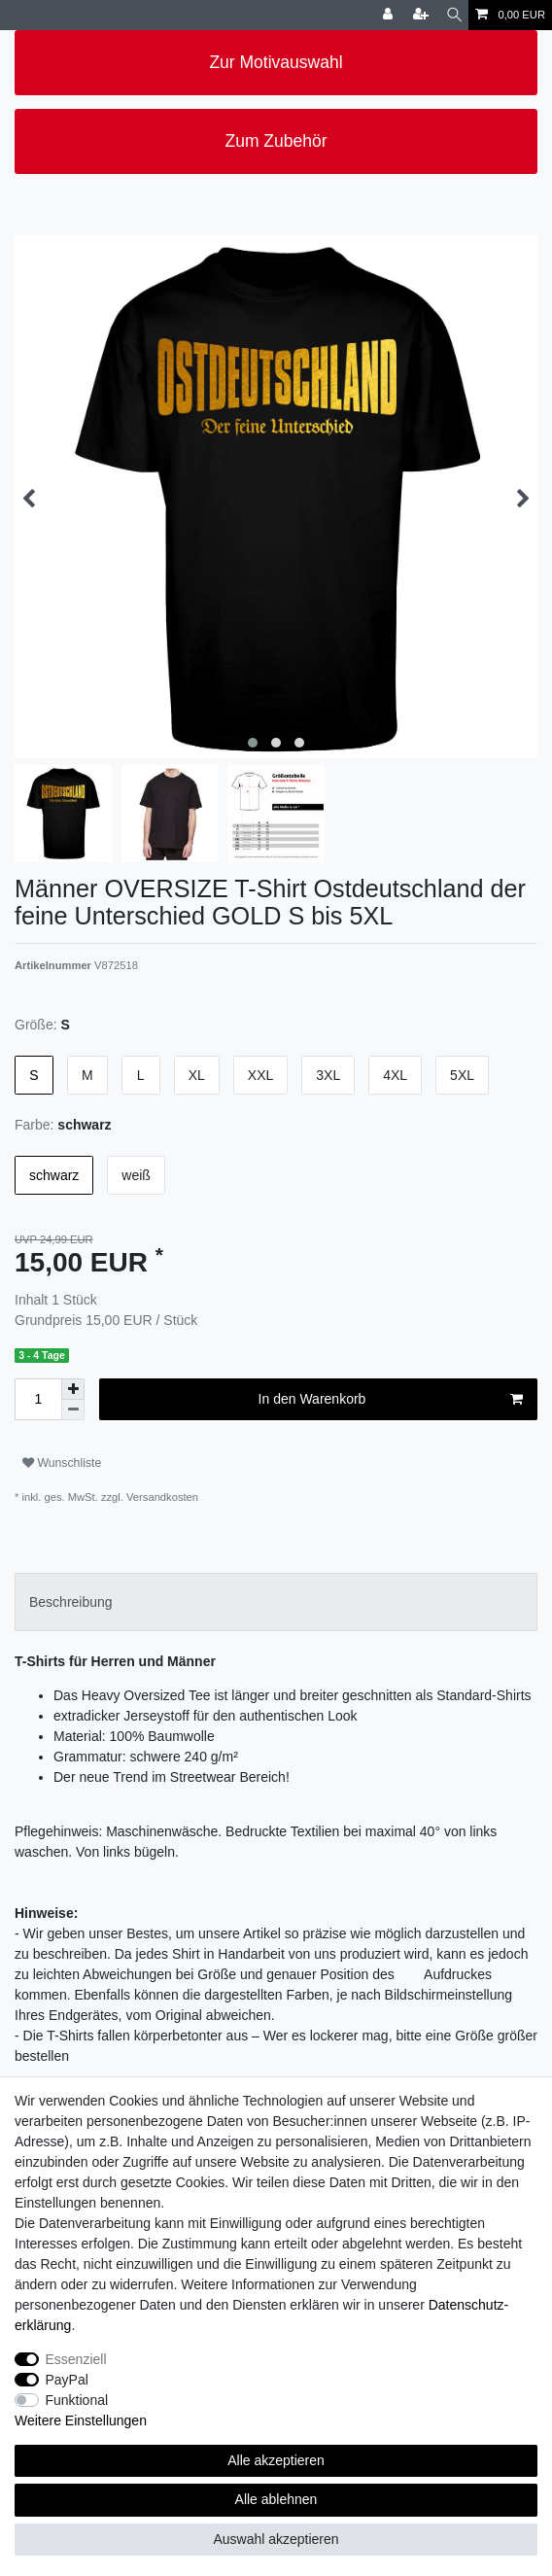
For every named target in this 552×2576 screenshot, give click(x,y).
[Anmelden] (389, 15)
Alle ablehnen (276, 2499)
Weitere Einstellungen (81, 2420)
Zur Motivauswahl (275, 62)
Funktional (77, 2400)
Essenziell (76, 2359)
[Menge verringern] (73, 1410)
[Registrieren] (422, 15)
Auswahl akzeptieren (275, 2539)
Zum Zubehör (275, 141)
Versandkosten (160, 1497)
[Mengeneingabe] (38, 1399)
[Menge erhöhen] (73, 1389)
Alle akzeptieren (276, 2460)
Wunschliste (61, 1463)
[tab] (276, 1601)
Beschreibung (71, 1602)
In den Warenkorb (391, 1400)
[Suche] (454, 15)
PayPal (67, 2379)
